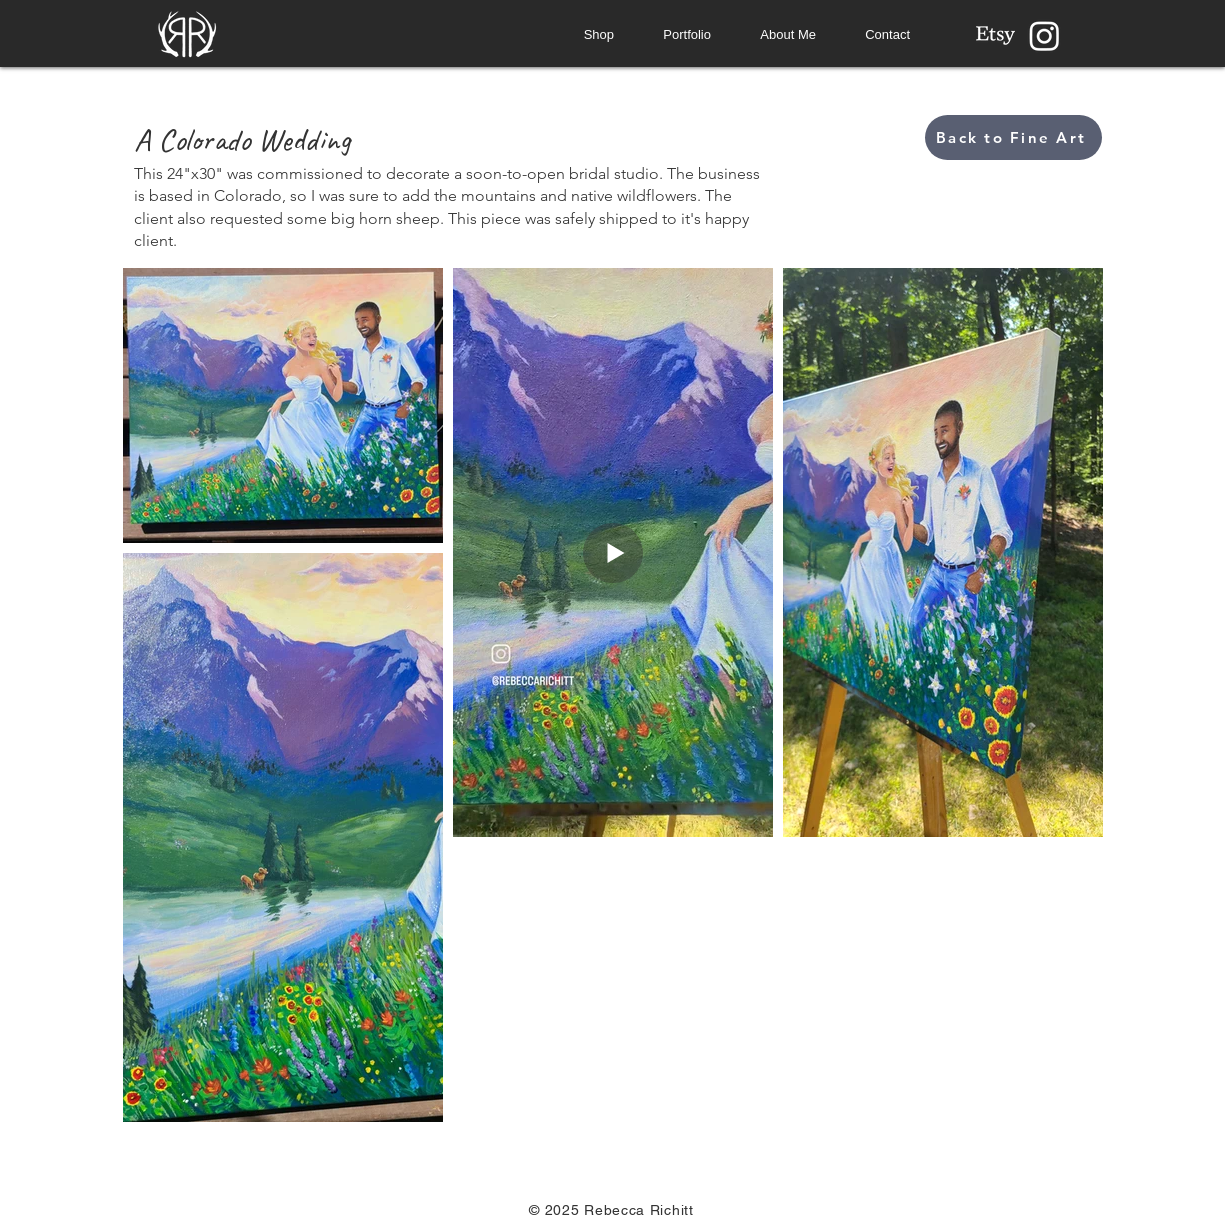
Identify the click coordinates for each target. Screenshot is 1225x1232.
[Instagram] (1044, 35)
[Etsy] (995, 35)
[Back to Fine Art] (1013, 137)
